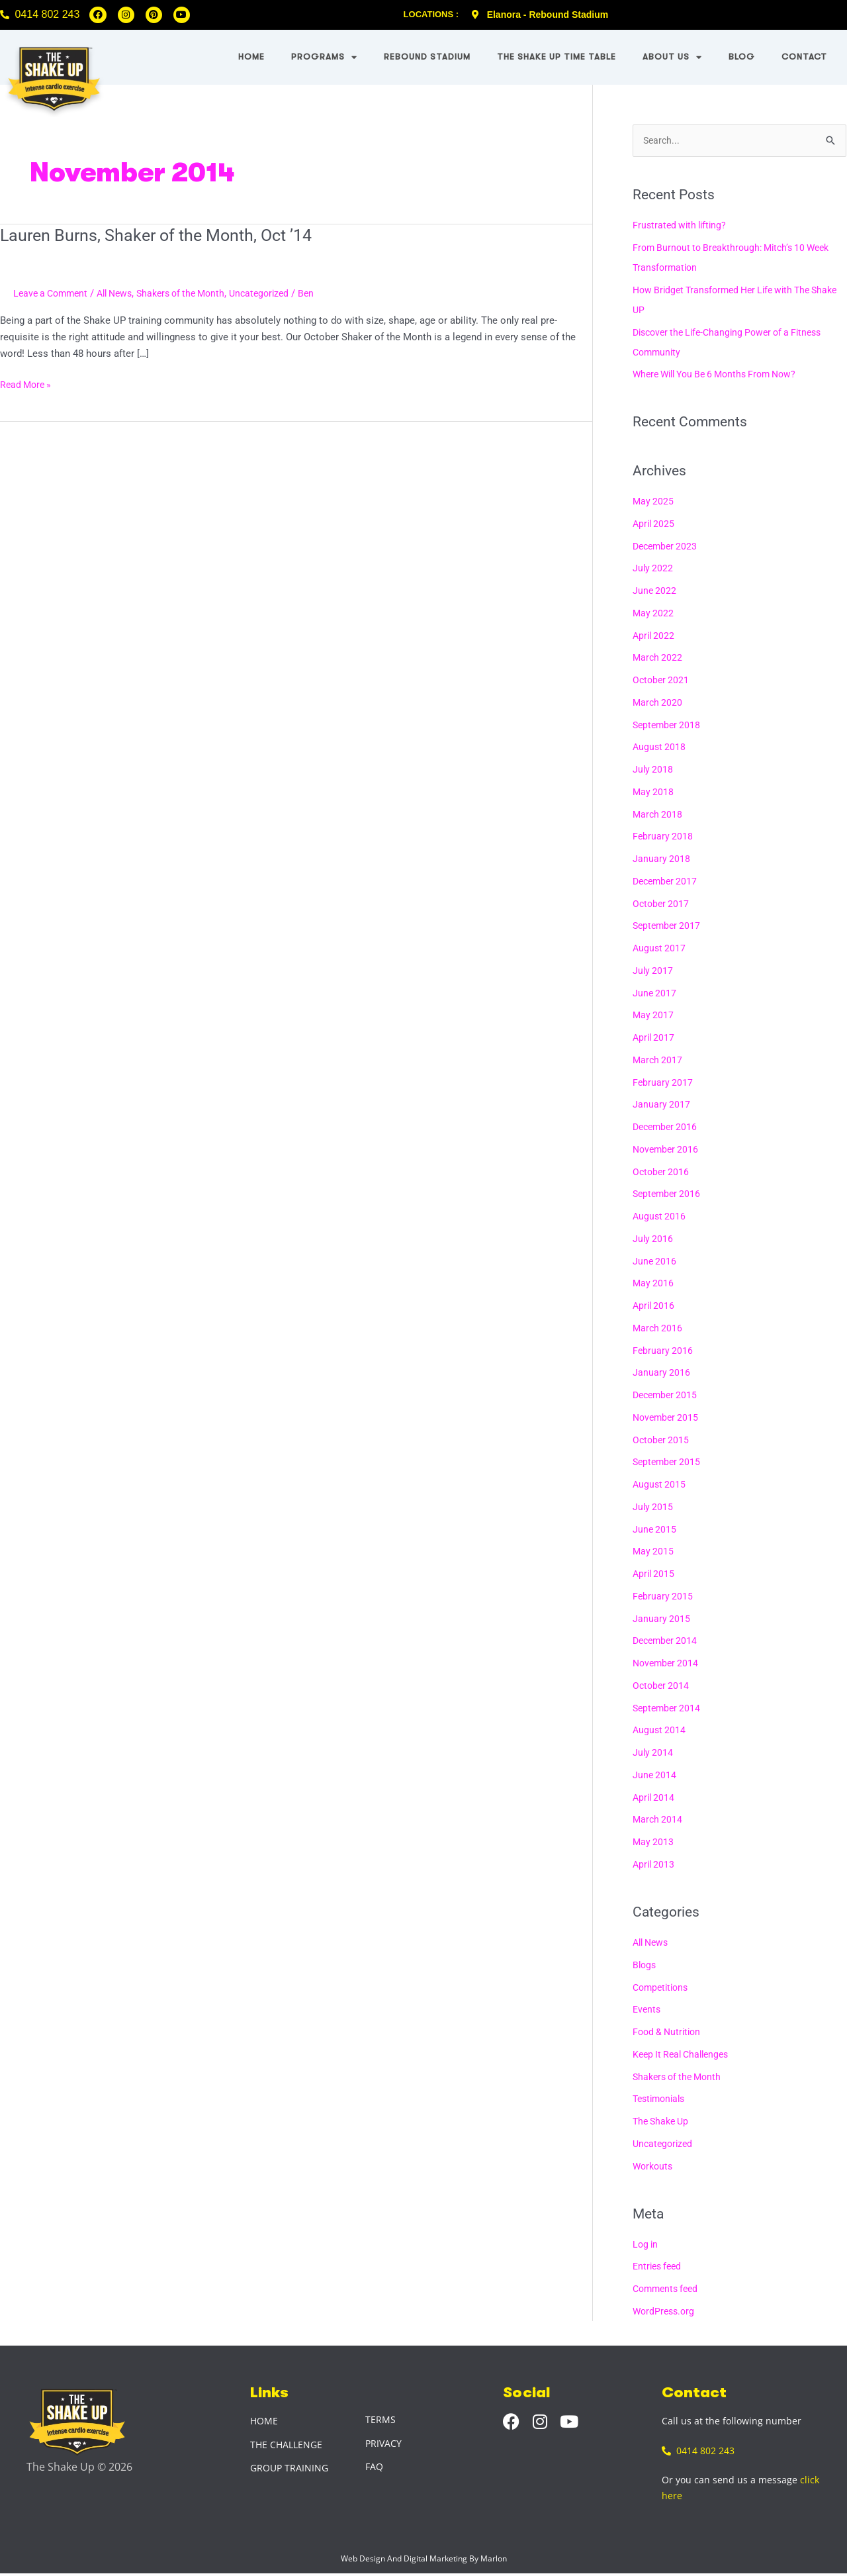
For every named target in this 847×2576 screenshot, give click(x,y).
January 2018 (662, 859)
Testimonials (661, 2100)
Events (647, 2011)
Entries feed (659, 2267)
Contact (804, 57)
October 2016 (662, 1172)
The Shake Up (663, 2122)
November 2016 (667, 1150)
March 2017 (658, 1061)
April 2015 (655, 1574)
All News (122, 293)
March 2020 (658, 703)
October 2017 (662, 904)
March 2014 (658, 1821)
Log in (646, 2245)
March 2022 (658, 659)
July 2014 (653, 1753)
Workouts (654, 2167)
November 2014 (667, 1664)
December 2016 (667, 1127)
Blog (742, 57)
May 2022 (654, 614)
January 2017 (662, 1106)
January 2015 (662, 1619)
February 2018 (663, 837)
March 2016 (658, 1329)
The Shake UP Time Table (556, 57)
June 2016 (655, 1262)
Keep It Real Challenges (684, 2055)
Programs (324, 57)
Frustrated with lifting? (682, 226)
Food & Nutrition (669, 2032)
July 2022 (653, 569)
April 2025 (655, 524)
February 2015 (663, 1597)
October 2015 (662, 1441)
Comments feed (668, 2290)
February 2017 (663, 1083)
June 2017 (655, 994)
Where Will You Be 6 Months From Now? (722, 375)
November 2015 (667, 1418)
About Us (672, 57)
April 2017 (655, 1038)
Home (251, 57)
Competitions (663, 1988)
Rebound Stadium (427, 57)
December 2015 (667, 1396)
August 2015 (660, 1485)
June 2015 (655, 1530)
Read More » (27, 384)
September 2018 (668, 726)
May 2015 (654, 1552)
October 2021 (662, 681)
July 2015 (653, 1507)
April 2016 (655, 1306)
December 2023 (667, 547)
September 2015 (668, 1463)
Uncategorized (278, 293)
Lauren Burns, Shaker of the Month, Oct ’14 (161, 235)
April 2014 (655, 1798)
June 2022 (655, 591)
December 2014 (667, 1642)
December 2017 (667, 882)
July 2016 (653, 1239)
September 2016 (668, 1195)
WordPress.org (665, 2312)
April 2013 (655, 1865)
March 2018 (658, 815)
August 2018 (660, 748)
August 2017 (660, 949)
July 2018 (653, 770)
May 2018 (654, 792)
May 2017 (654, 1016)
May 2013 (654, 1842)
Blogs (645, 1966)
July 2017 (653, 971)
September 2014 (668, 1709)
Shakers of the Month (194, 293)
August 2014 (660, 1731)
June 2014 (655, 1776)
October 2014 (662, 1686)
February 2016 (663, 1351)
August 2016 (660, 1217)
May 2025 (654, 502)
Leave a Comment (53, 293)
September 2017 (668, 927)
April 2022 (655, 636)
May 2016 (654, 1284)
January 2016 (662, 1374)
